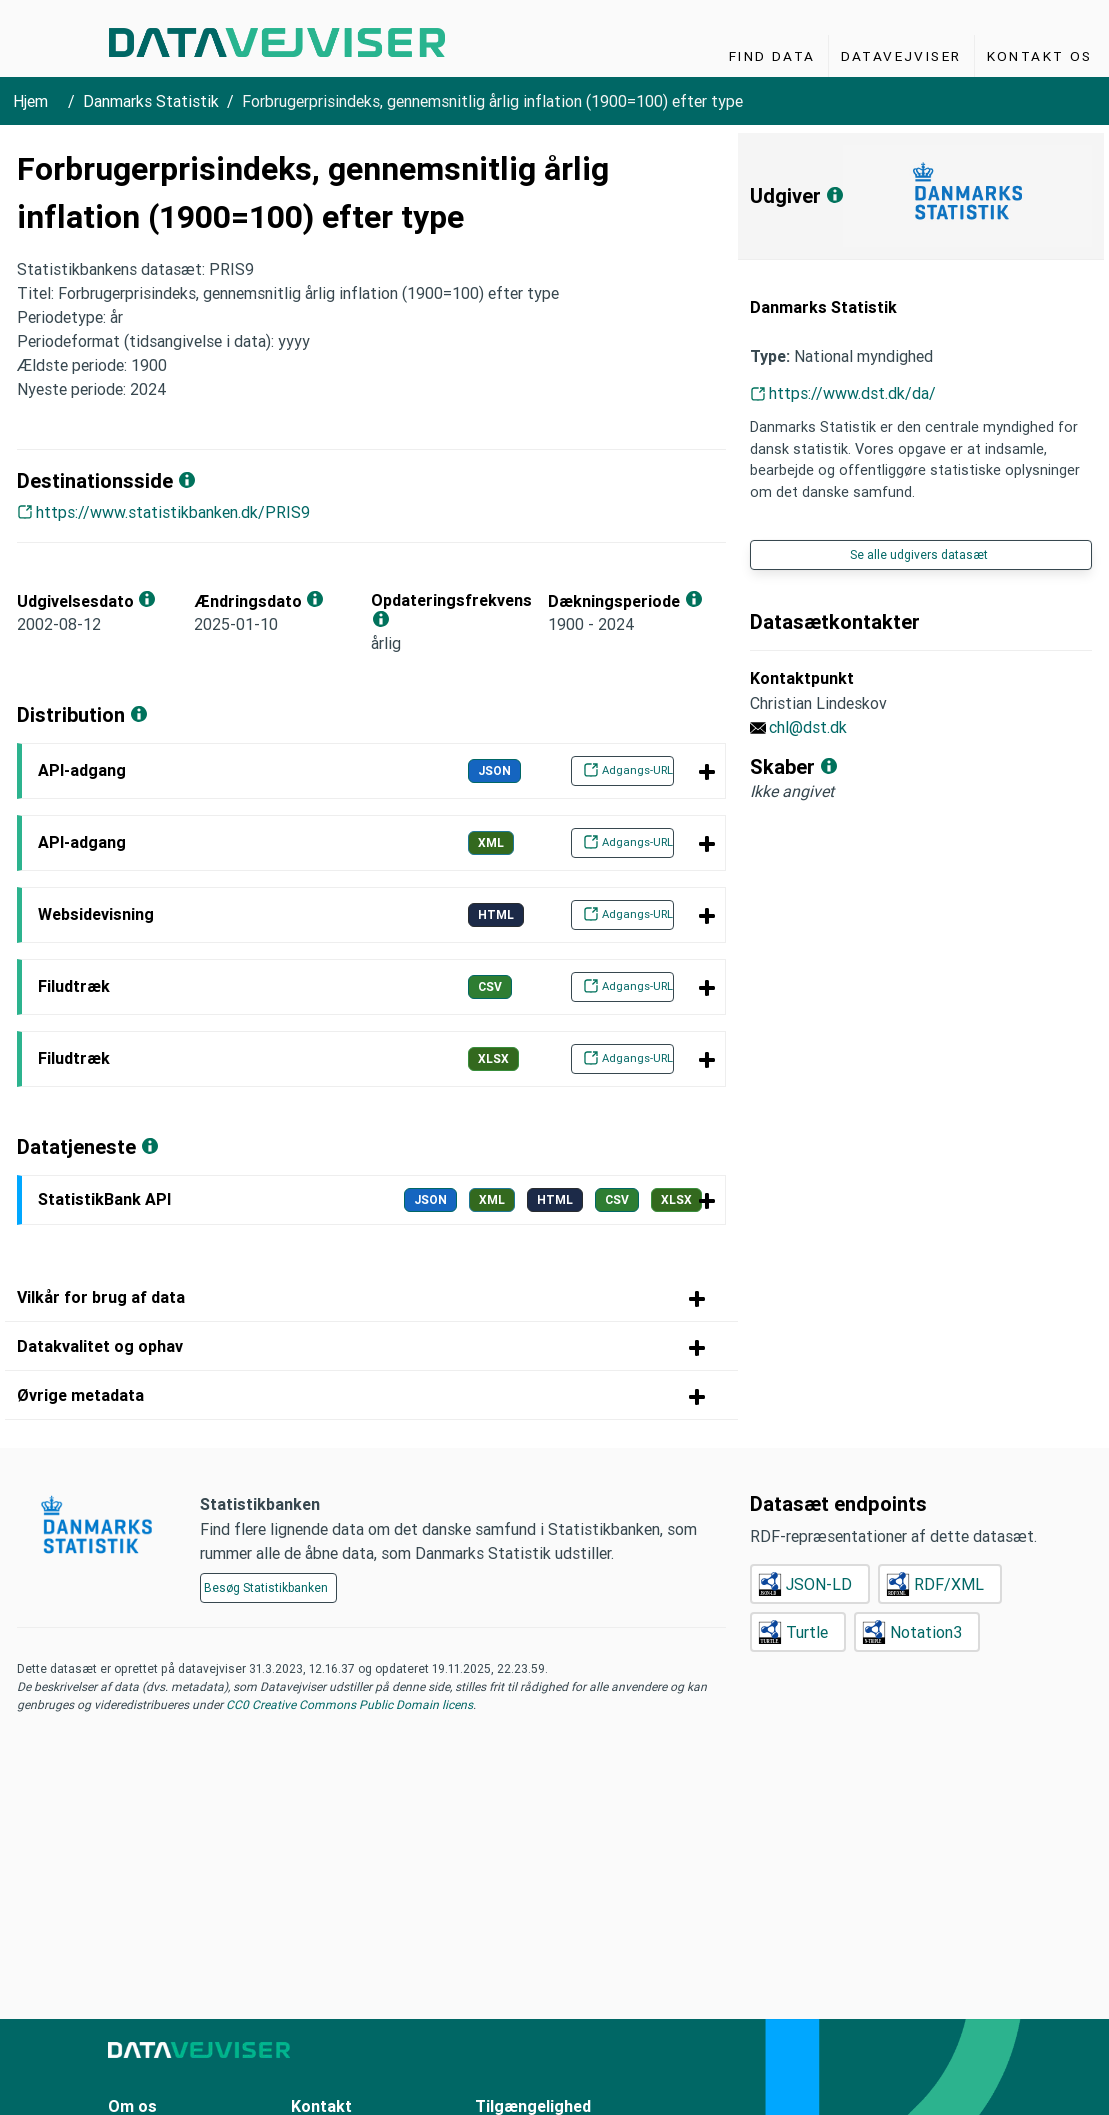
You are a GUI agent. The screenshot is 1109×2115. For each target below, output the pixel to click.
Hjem (30, 101)
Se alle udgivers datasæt (919, 554)
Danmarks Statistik (151, 101)
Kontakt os (1040, 56)
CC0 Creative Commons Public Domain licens (348, 1704)
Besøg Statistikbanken (266, 1587)
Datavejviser (901, 56)
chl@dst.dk (808, 727)
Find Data (772, 56)
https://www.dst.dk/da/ (852, 393)
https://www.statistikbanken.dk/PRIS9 (173, 512)
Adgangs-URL (624, 770)
